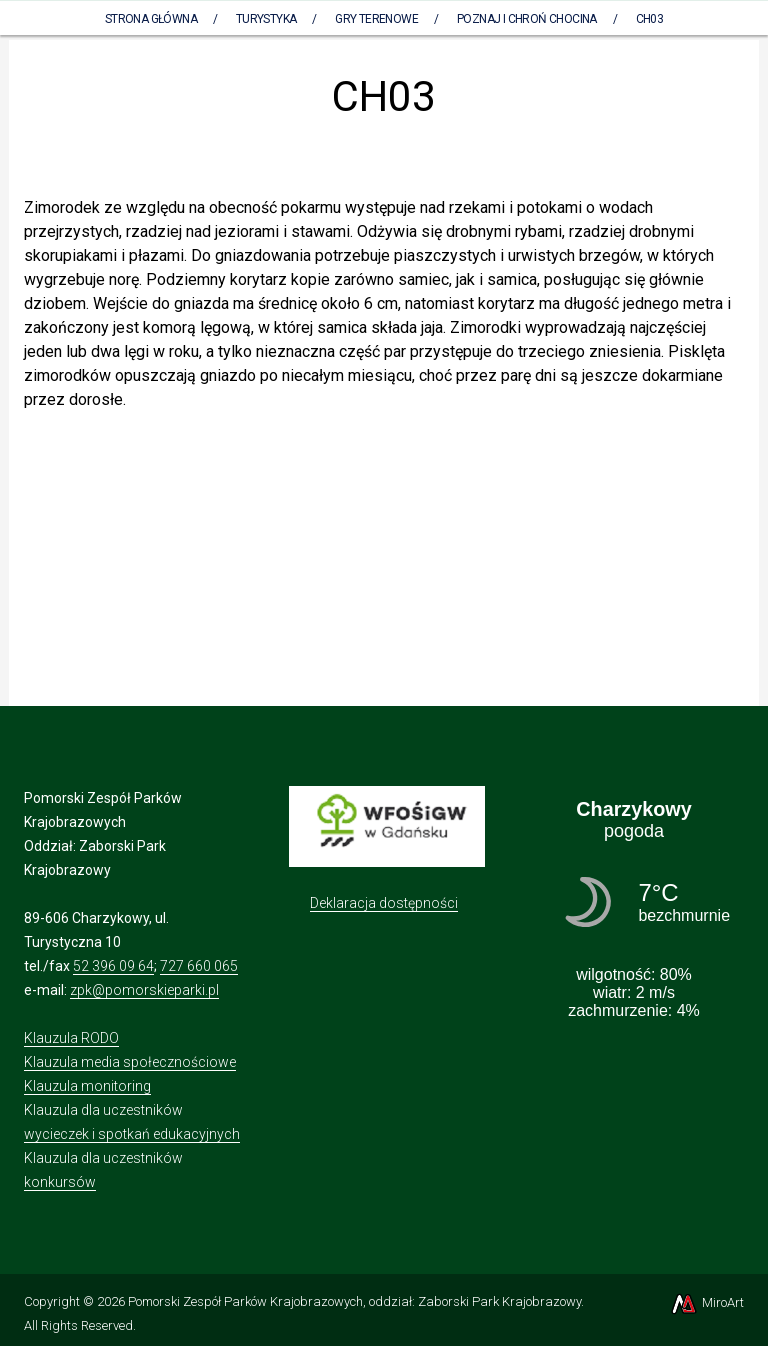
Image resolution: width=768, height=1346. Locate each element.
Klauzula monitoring (87, 1086)
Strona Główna (151, 19)
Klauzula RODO (71, 1038)
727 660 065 (199, 966)
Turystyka (266, 19)
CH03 (650, 19)
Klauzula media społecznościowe (130, 1062)
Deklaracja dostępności (384, 903)
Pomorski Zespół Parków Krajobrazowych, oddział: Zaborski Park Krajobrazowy (354, 1301)
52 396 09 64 (113, 966)
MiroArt (706, 1302)
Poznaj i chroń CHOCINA (527, 19)
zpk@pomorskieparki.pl (144, 990)
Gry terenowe (376, 19)
